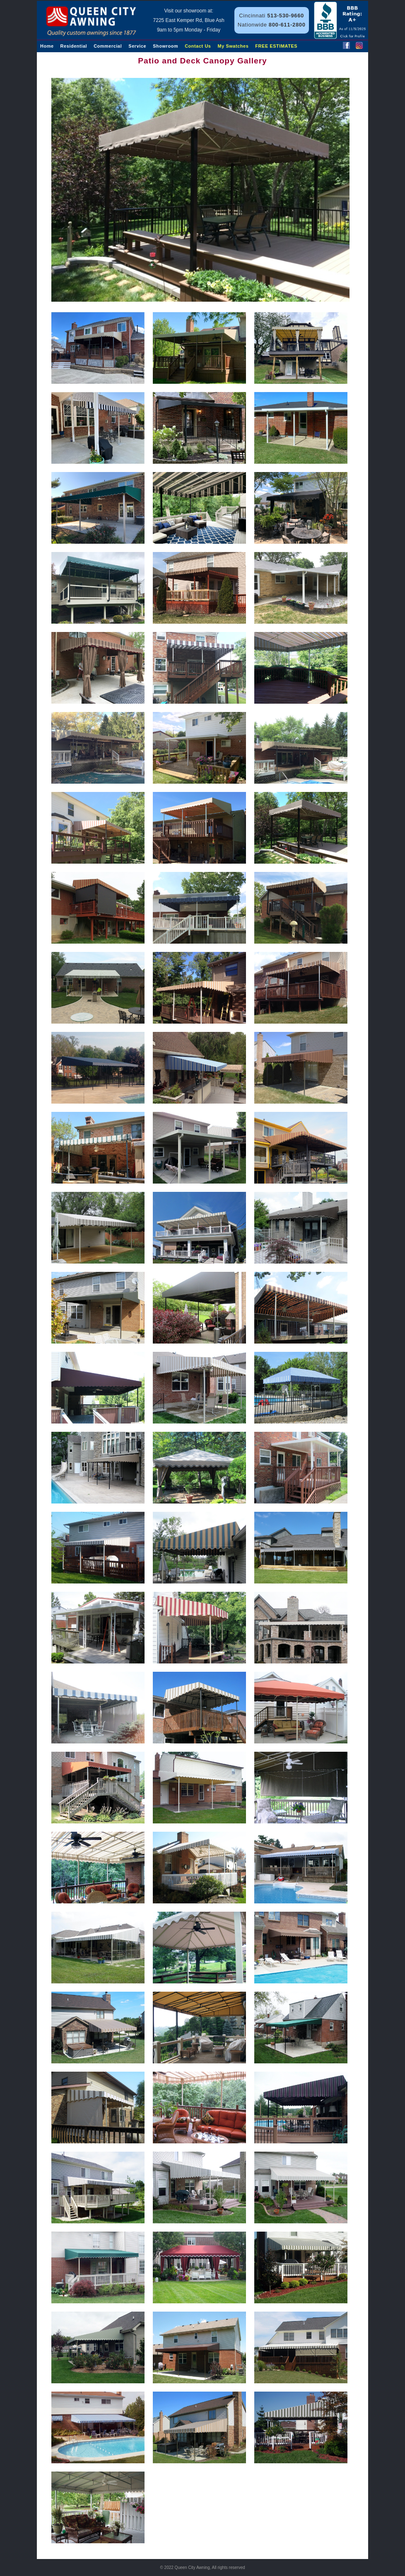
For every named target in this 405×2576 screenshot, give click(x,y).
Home (47, 46)
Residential (73, 46)
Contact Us (198, 46)
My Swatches (233, 46)
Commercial (108, 46)
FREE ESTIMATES (276, 46)
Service (137, 46)
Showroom (165, 46)
